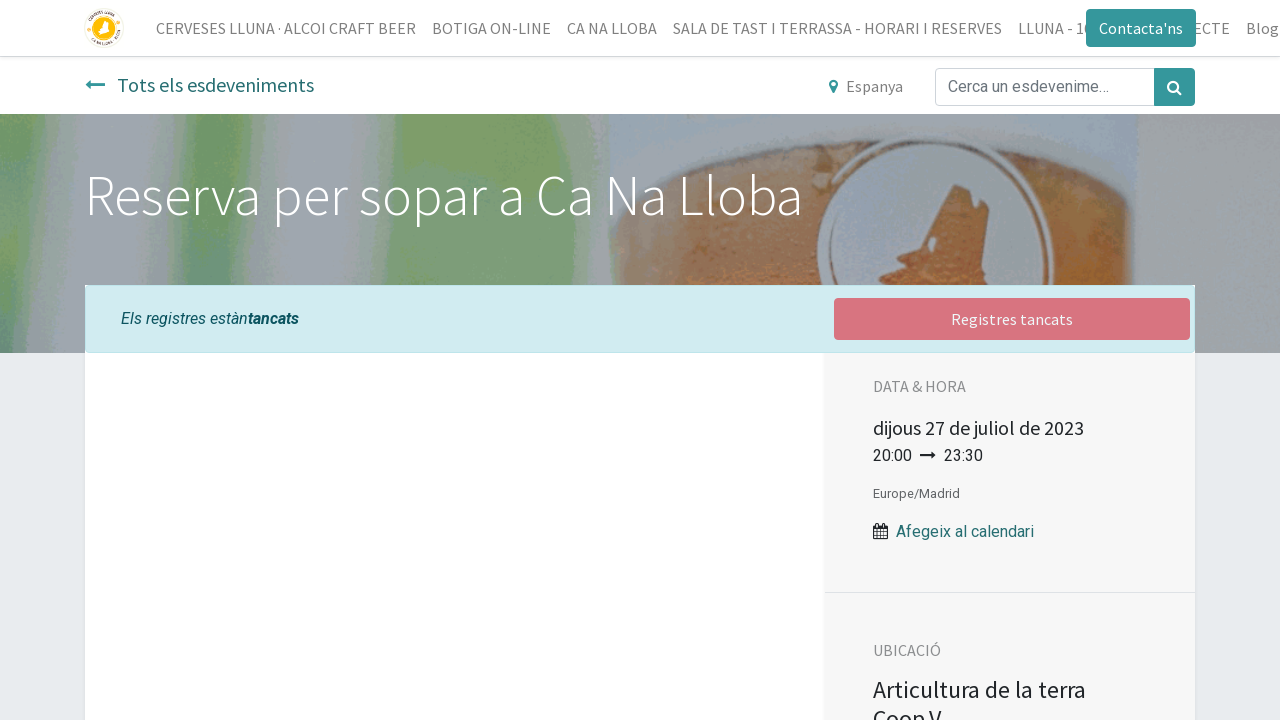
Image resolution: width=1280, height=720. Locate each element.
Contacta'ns (1140, 28)
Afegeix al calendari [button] (965, 531)
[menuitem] (287, 28)
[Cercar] (1174, 87)
